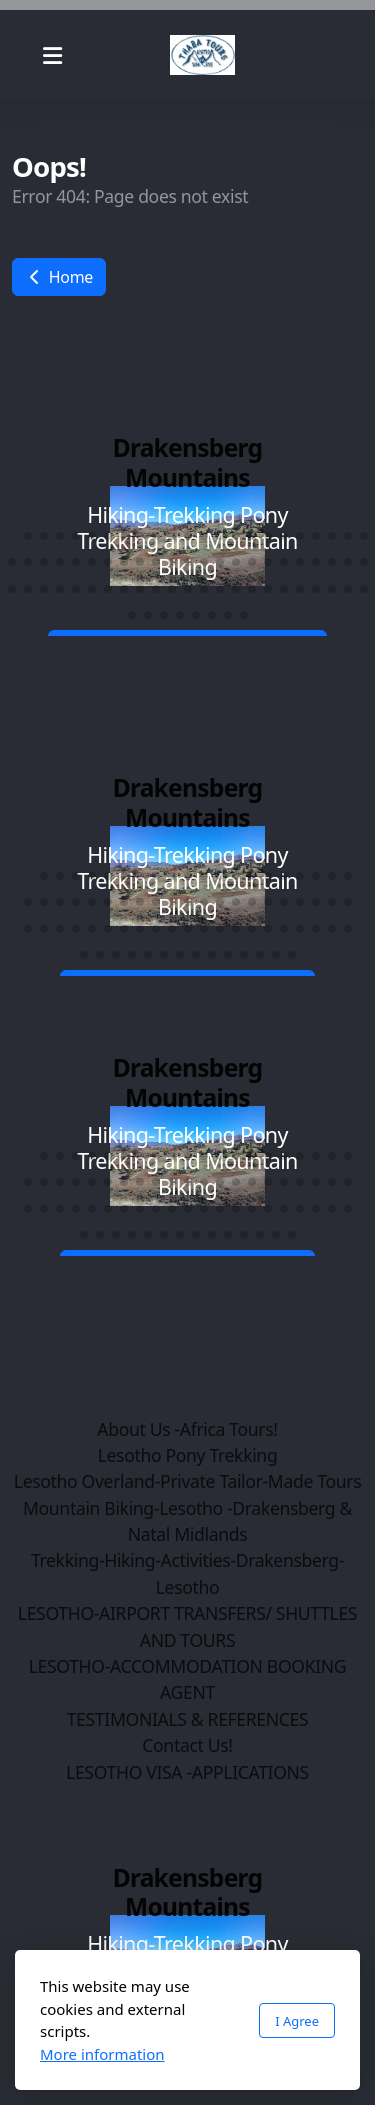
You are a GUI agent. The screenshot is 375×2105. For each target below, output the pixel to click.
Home (59, 277)
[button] (12, 536)
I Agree (297, 2021)
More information (102, 2054)
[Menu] (52, 55)
